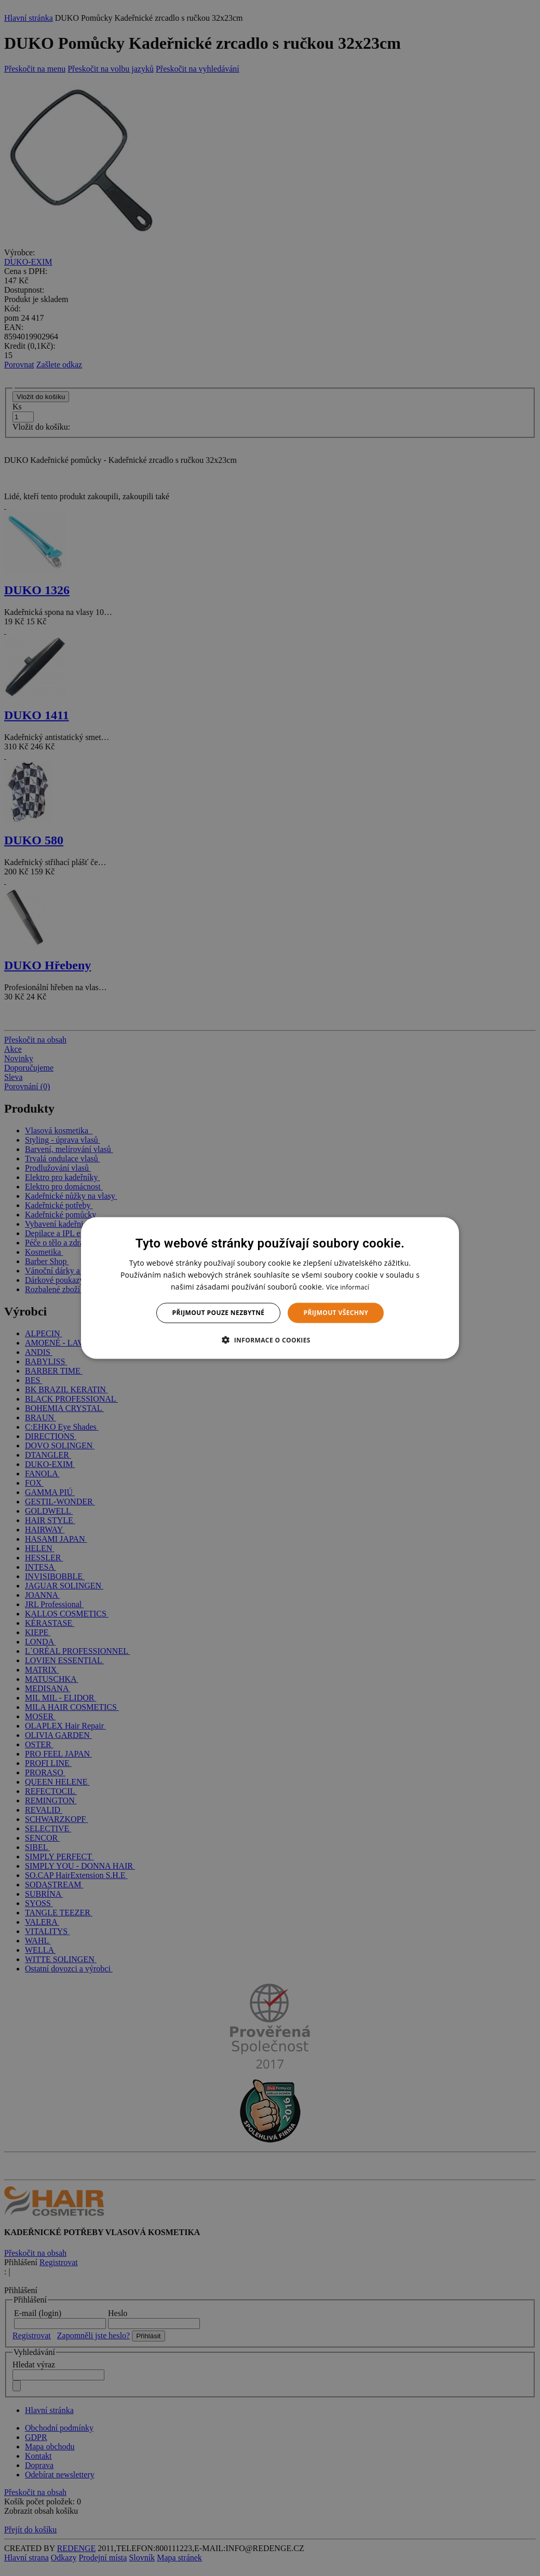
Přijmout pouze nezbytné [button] (218, 1312)
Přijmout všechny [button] (335, 1312)
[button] (270, 1339)
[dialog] (270, 1288)
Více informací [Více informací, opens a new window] (347, 1287)
